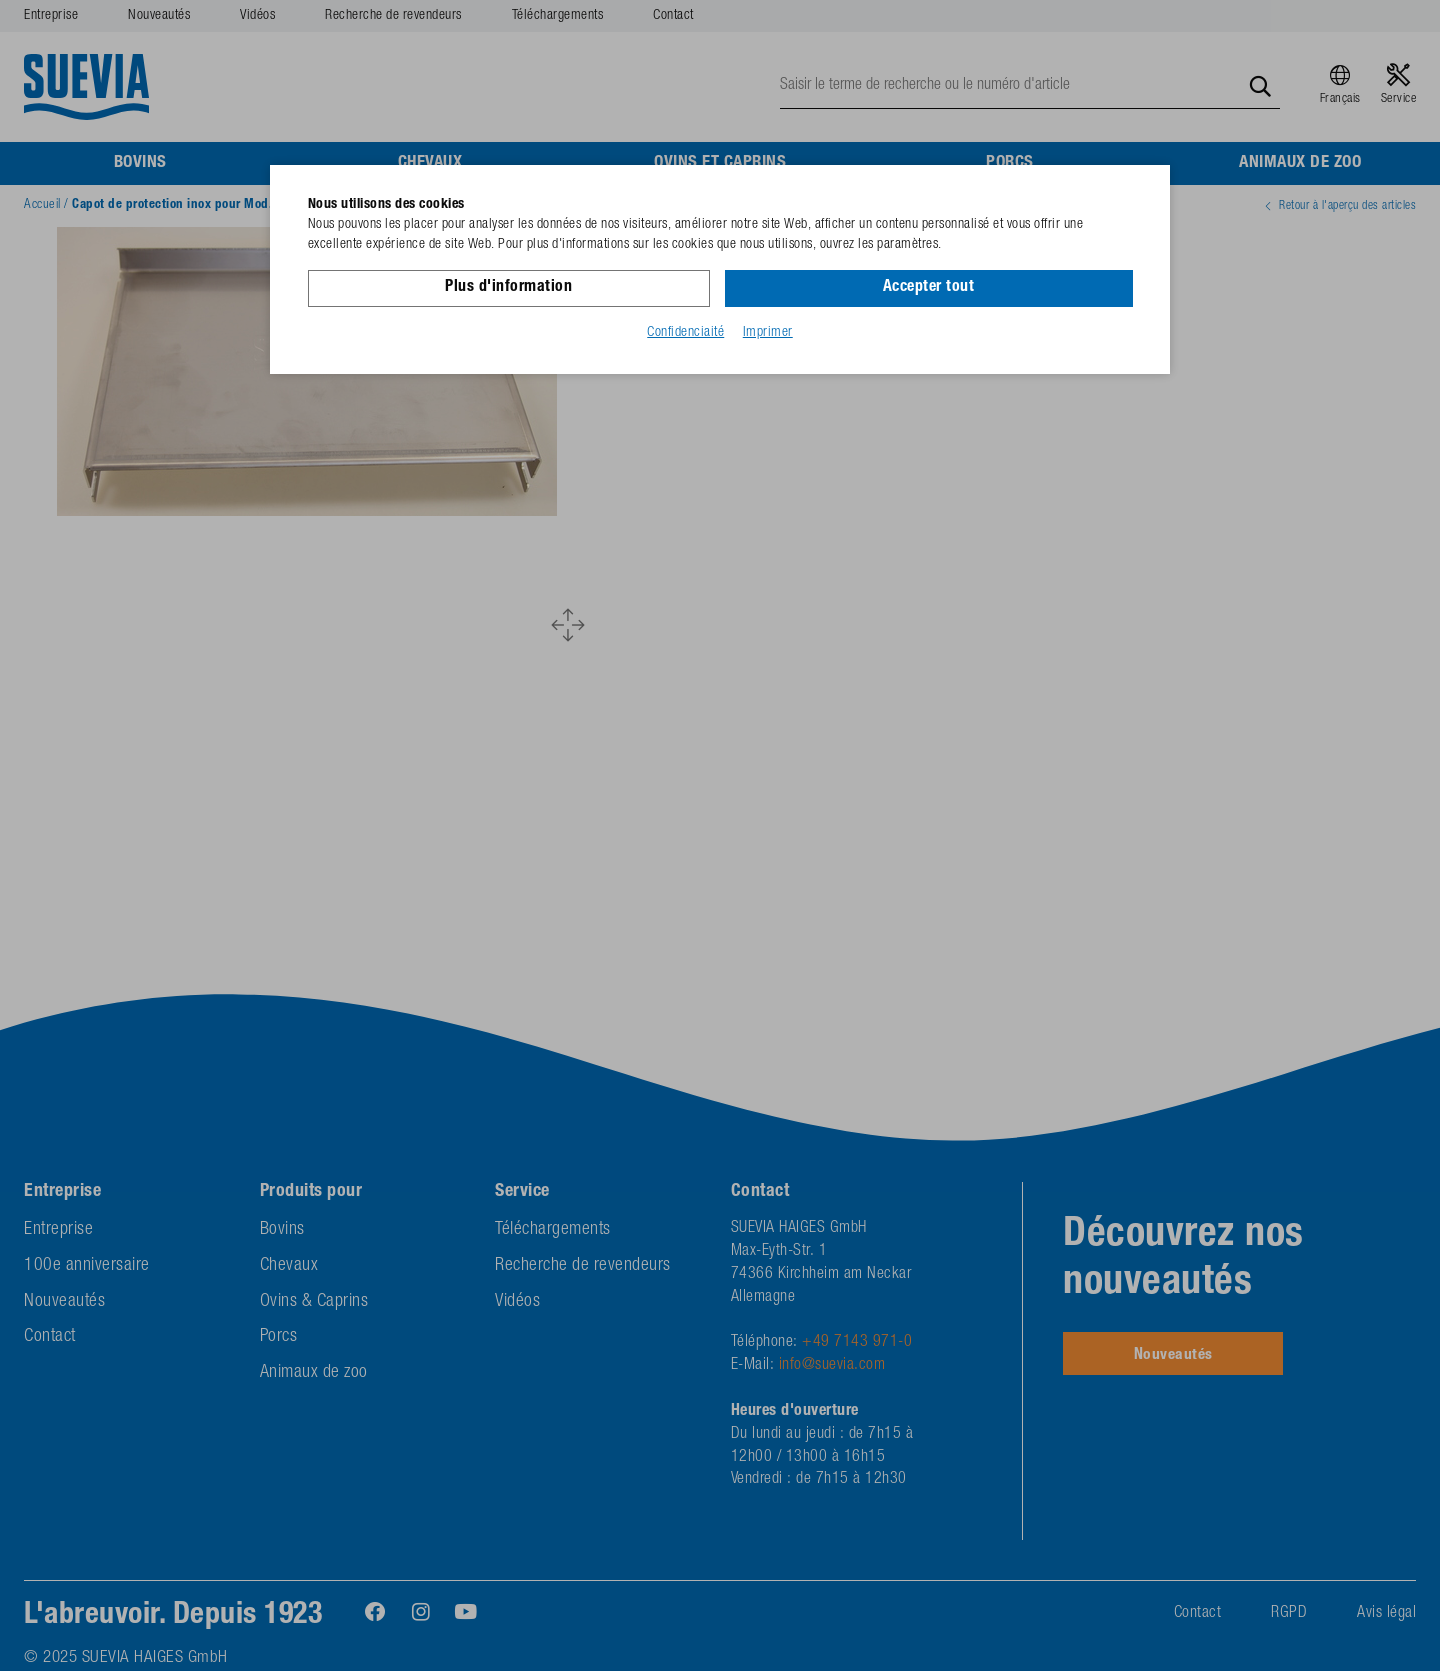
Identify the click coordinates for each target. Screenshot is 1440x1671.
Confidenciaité (685, 333)
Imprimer (768, 333)
